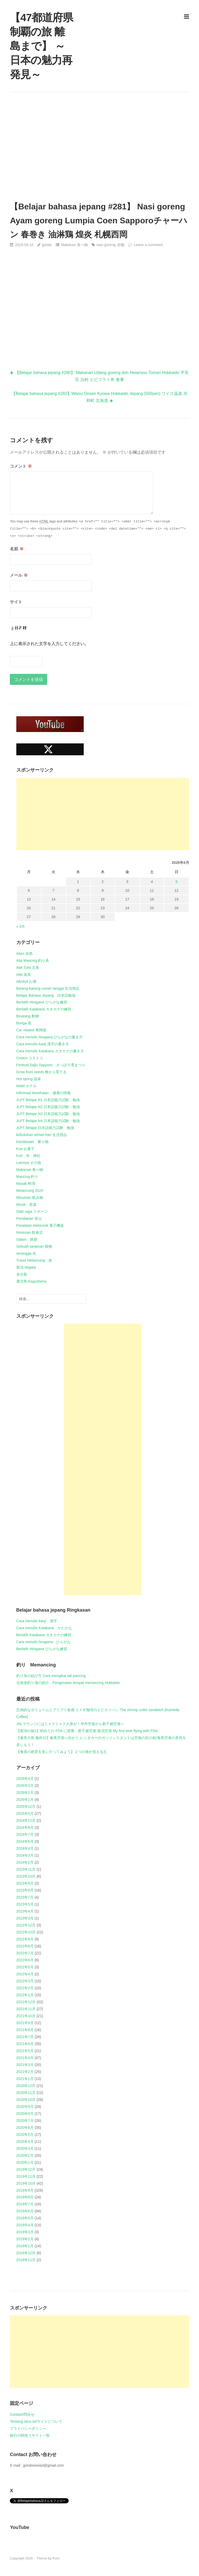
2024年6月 (25, 1841)
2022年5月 (25, 1967)
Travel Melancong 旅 (34, 1260)
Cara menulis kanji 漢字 (36, 1621)
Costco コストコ (29, 1058)
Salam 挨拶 (27, 1239)
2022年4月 (25, 1974)
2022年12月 (26, 1925)
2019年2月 (25, 2239)
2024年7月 (25, 1834)
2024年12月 (26, 1820)
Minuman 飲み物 (29, 1197)
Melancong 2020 (29, 1190)
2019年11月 (26, 2176)
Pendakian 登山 (29, 1218)
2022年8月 (25, 1946)
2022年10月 (26, 1932)
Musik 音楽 (26, 1204)
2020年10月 (26, 2100)
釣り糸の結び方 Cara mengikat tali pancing (51, 1676)
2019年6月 (25, 2211)
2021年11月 (26, 2009)
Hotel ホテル (26, 1086)
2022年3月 (25, 1981)
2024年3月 (25, 1855)
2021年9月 (25, 2023)
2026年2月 (25, 1792)
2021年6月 (25, 2044)
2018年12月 (26, 2253)
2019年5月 (25, 2218)
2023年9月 (25, 1883)
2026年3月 (25, 1786)
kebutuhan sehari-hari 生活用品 (41, 1135)
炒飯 (121, 245)
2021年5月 (25, 2051)
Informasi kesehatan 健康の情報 (43, 1093)
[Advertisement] (99, 146)
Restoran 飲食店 (29, 1232)
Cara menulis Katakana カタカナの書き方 (50, 1051)
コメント (21, 466)
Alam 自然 (24, 953)
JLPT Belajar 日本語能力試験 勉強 (45, 1128)
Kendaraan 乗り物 (32, 1142)
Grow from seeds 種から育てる (41, 1072)
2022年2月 (25, 1988)
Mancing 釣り (27, 1177)
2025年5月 (25, 1813)
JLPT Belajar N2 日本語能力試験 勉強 (48, 1107)
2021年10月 (26, 2016)
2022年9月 (25, 1939)
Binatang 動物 (27, 1016)
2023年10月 (26, 1876)
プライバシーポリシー (28, 2428)
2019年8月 (25, 2197)
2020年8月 (25, 2114)
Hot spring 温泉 (28, 1079)
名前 (16, 549)
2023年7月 (25, 1897)
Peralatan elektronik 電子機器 (40, 1225)
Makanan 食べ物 (74, 245)
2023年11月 (26, 1869)
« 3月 (20, 926)
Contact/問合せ (22, 2414)
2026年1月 (25, 1799)
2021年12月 (26, 2002)
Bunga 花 (23, 1023)
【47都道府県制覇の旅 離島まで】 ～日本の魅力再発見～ (41, 46)
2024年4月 (25, 1848)
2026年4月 (25, 1779)
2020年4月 (25, 2141)
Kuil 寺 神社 (28, 1156)
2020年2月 (25, 2155)
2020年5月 (25, 2134)
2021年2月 (25, 2072)
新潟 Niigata (26, 1267)
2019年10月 (26, 2183)
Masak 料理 (25, 1184)
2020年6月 (25, 2127)
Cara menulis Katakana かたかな (44, 1628)
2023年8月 (25, 1890)
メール (18, 575)
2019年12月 (26, 2169)
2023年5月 (25, 1904)
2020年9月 (25, 2107)
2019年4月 (25, 2225)
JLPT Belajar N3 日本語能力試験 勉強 (48, 1114)
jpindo (47, 245)
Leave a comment (148, 245)
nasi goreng (105, 245)
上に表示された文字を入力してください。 (49, 644)
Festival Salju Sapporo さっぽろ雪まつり (50, 1065)
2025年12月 (26, 1806)
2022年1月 (25, 1995)
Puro (55, 2558)
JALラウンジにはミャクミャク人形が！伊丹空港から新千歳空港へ (70, 1724)
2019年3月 (25, 2232)
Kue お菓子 (25, 1149)
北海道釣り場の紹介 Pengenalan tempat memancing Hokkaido (68, 1683)
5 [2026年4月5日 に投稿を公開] (176, 882)
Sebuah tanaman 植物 (34, 1246)
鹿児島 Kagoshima (31, 1281)
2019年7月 (25, 2204)
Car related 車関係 (31, 1030)
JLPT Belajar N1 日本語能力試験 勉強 (48, 1100)
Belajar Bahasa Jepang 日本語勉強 (46, 995)
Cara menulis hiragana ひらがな (43, 1642)
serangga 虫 (26, 1253)
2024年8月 (25, 1827)
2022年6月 (25, 1960)
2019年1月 (25, 2246)
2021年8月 (25, 2030)
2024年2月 (25, 1862)
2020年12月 (26, 2086)
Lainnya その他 (28, 1163)
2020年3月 (25, 2148)
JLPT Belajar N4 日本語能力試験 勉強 (48, 1121)
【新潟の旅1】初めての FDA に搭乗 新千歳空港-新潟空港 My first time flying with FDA (87, 1731)
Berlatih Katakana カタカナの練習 (43, 1009)
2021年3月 (25, 2065)
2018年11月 (26, 2260)
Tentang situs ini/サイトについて (36, 2421)
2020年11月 (26, 2093)
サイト (16, 602)
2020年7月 (25, 2120)
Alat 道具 (23, 974)
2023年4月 (25, 1911)
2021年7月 (25, 2037)
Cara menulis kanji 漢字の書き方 (42, 1044)
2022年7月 (25, 1953)
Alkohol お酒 (26, 981)
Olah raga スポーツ (32, 1211)
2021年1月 (25, 2079)
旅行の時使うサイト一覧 (30, 2435)
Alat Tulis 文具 (27, 967)
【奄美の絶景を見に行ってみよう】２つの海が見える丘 (61, 1752)
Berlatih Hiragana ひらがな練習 (41, 1002)
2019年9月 (25, 2190)
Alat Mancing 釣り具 (32, 960)
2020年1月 (25, 2162)
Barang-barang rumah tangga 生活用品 (48, 988)
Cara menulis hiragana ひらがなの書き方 (49, 1037)
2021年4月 (25, 2058)
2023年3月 (25, 1918)
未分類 (21, 1274)
